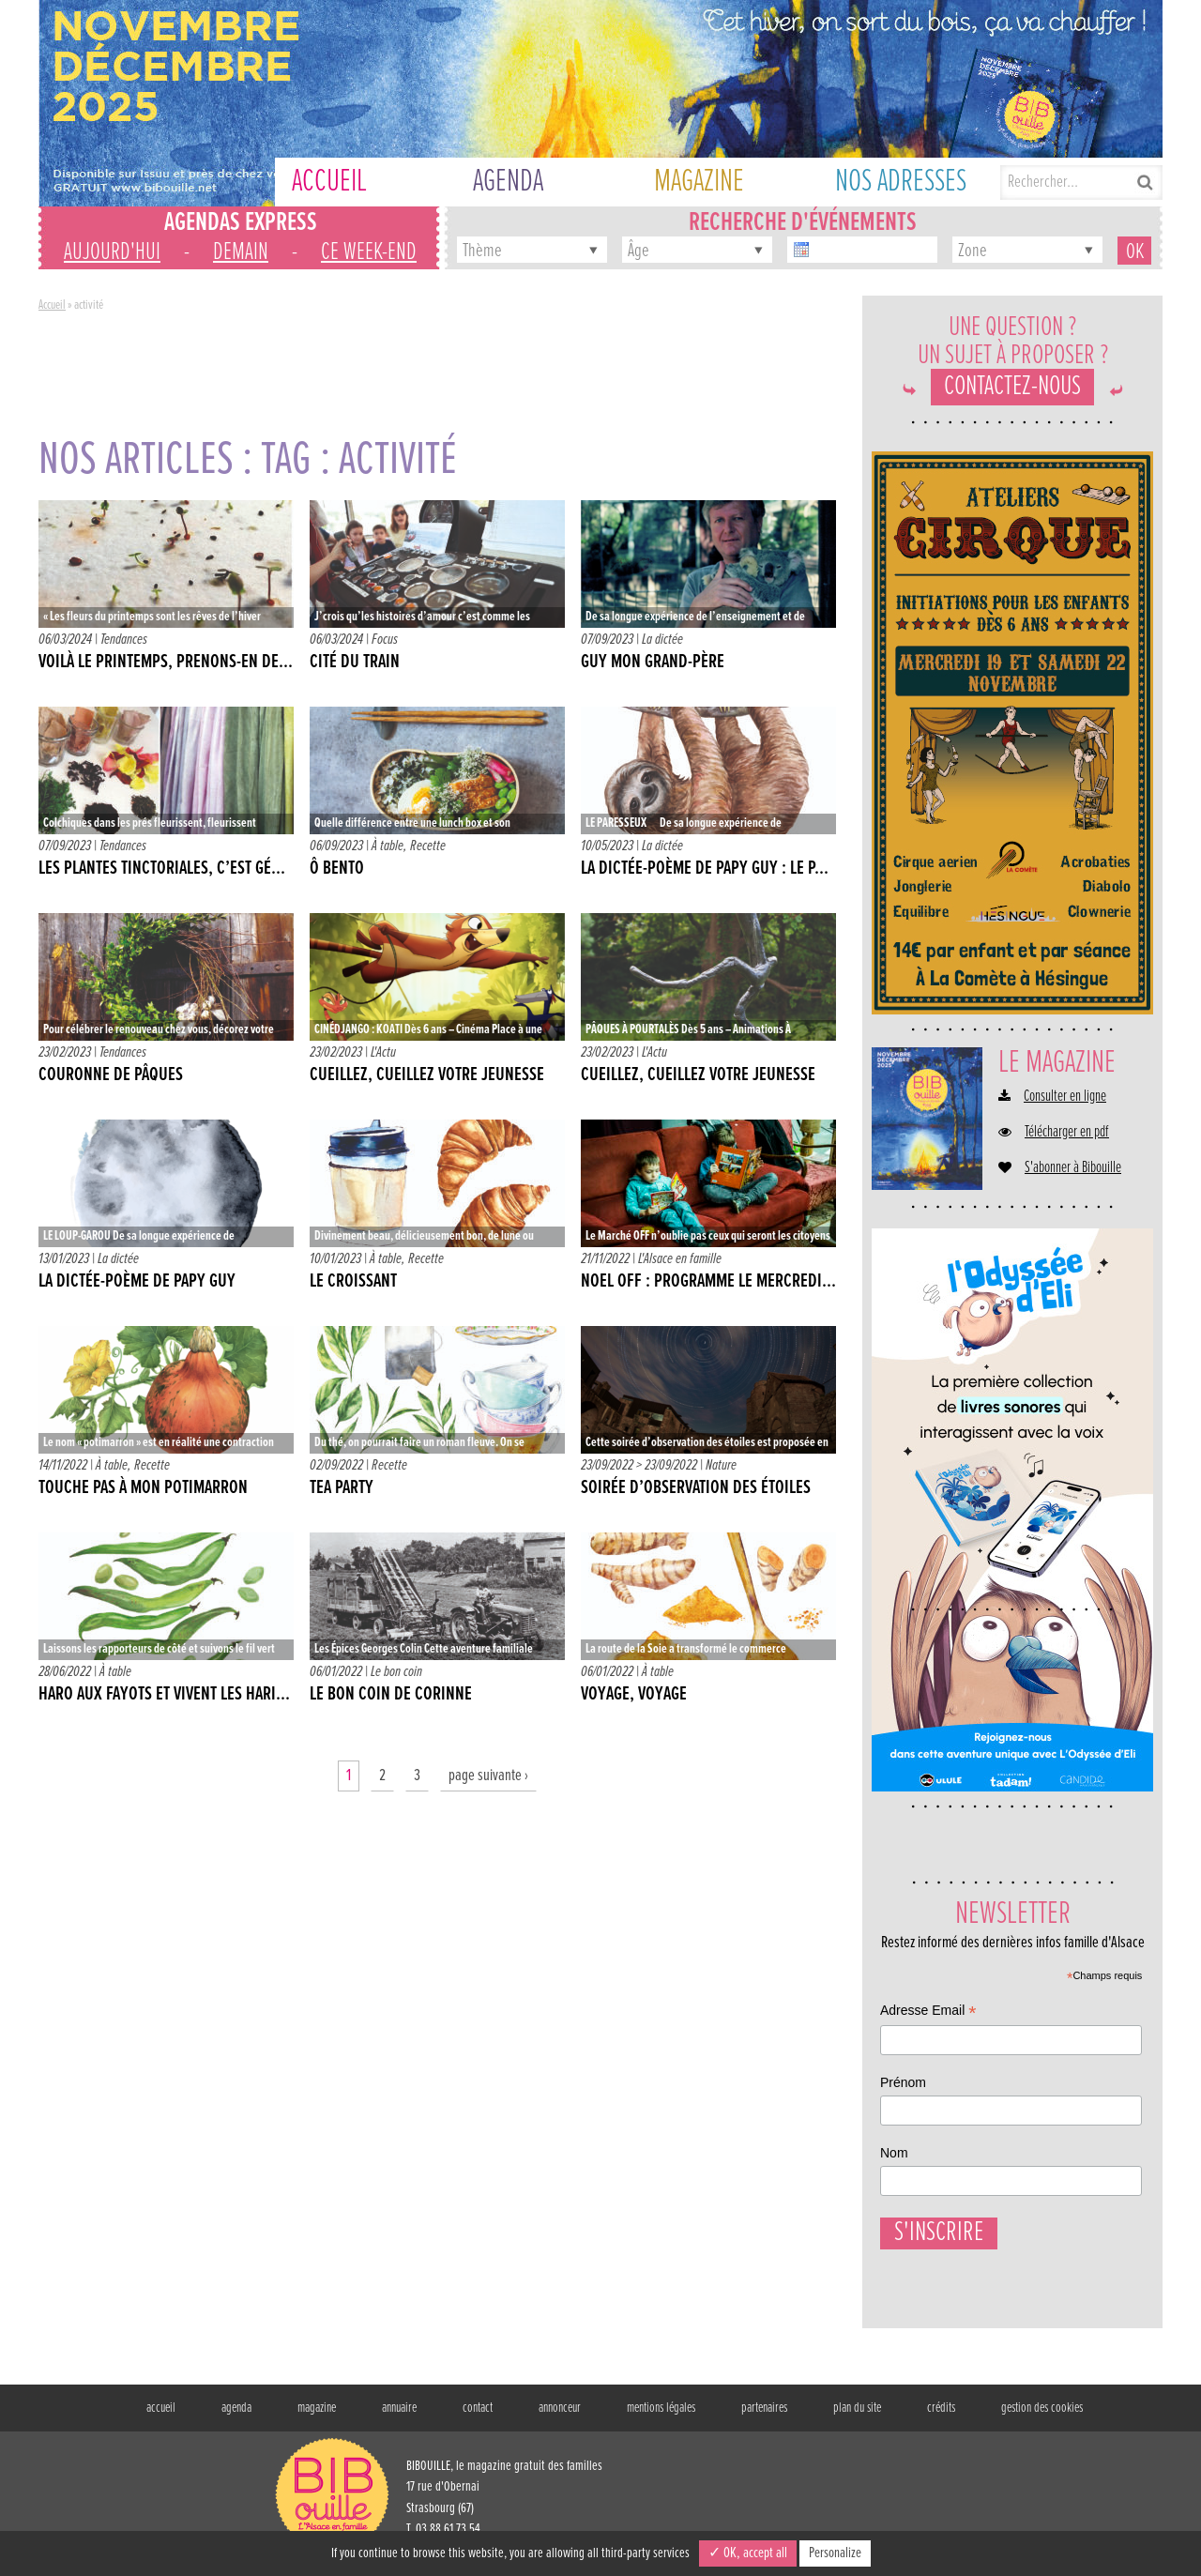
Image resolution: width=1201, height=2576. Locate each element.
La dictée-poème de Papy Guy (137, 1281)
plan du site (857, 2417)
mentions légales (661, 2417)
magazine (316, 2417)
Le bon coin (396, 1672)
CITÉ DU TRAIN (355, 662)
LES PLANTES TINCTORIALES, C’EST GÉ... (161, 869)
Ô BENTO (337, 869)
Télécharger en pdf (1067, 1132)
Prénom (903, 2082)
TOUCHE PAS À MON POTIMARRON (143, 1488)
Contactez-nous (1012, 387)
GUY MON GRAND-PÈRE (652, 662)
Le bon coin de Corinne (391, 1694)
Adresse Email (928, 2012)
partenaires (764, 2417)
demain (240, 252)
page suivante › (488, 1776)
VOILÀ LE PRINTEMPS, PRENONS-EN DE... (165, 662)
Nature (721, 1465)
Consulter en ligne (1065, 1097)
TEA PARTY (341, 1488)
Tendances (123, 639)
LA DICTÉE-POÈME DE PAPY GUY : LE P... (705, 869)
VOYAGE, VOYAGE (634, 1694)
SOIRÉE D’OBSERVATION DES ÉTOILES (696, 1488)
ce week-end (369, 252)
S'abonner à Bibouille (1073, 1168)
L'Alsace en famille (680, 1259)
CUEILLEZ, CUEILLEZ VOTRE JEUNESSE (427, 1075)
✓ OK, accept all (747, 2553)
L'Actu (383, 1052)
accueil (160, 2417)
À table (387, 846)
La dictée (662, 639)
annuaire (399, 2417)
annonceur (560, 2417)
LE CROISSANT (353, 1281)
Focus (385, 639)
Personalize (835, 2553)
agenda (236, 2417)
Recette (428, 846)
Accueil (52, 305)
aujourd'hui (112, 252)
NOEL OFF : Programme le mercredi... (708, 1281)
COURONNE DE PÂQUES (110, 1075)
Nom (894, 2152)
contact (478, 2417)
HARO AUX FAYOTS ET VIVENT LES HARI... (164, 1694)
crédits (941, 2417)
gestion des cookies (1042, 2417)
